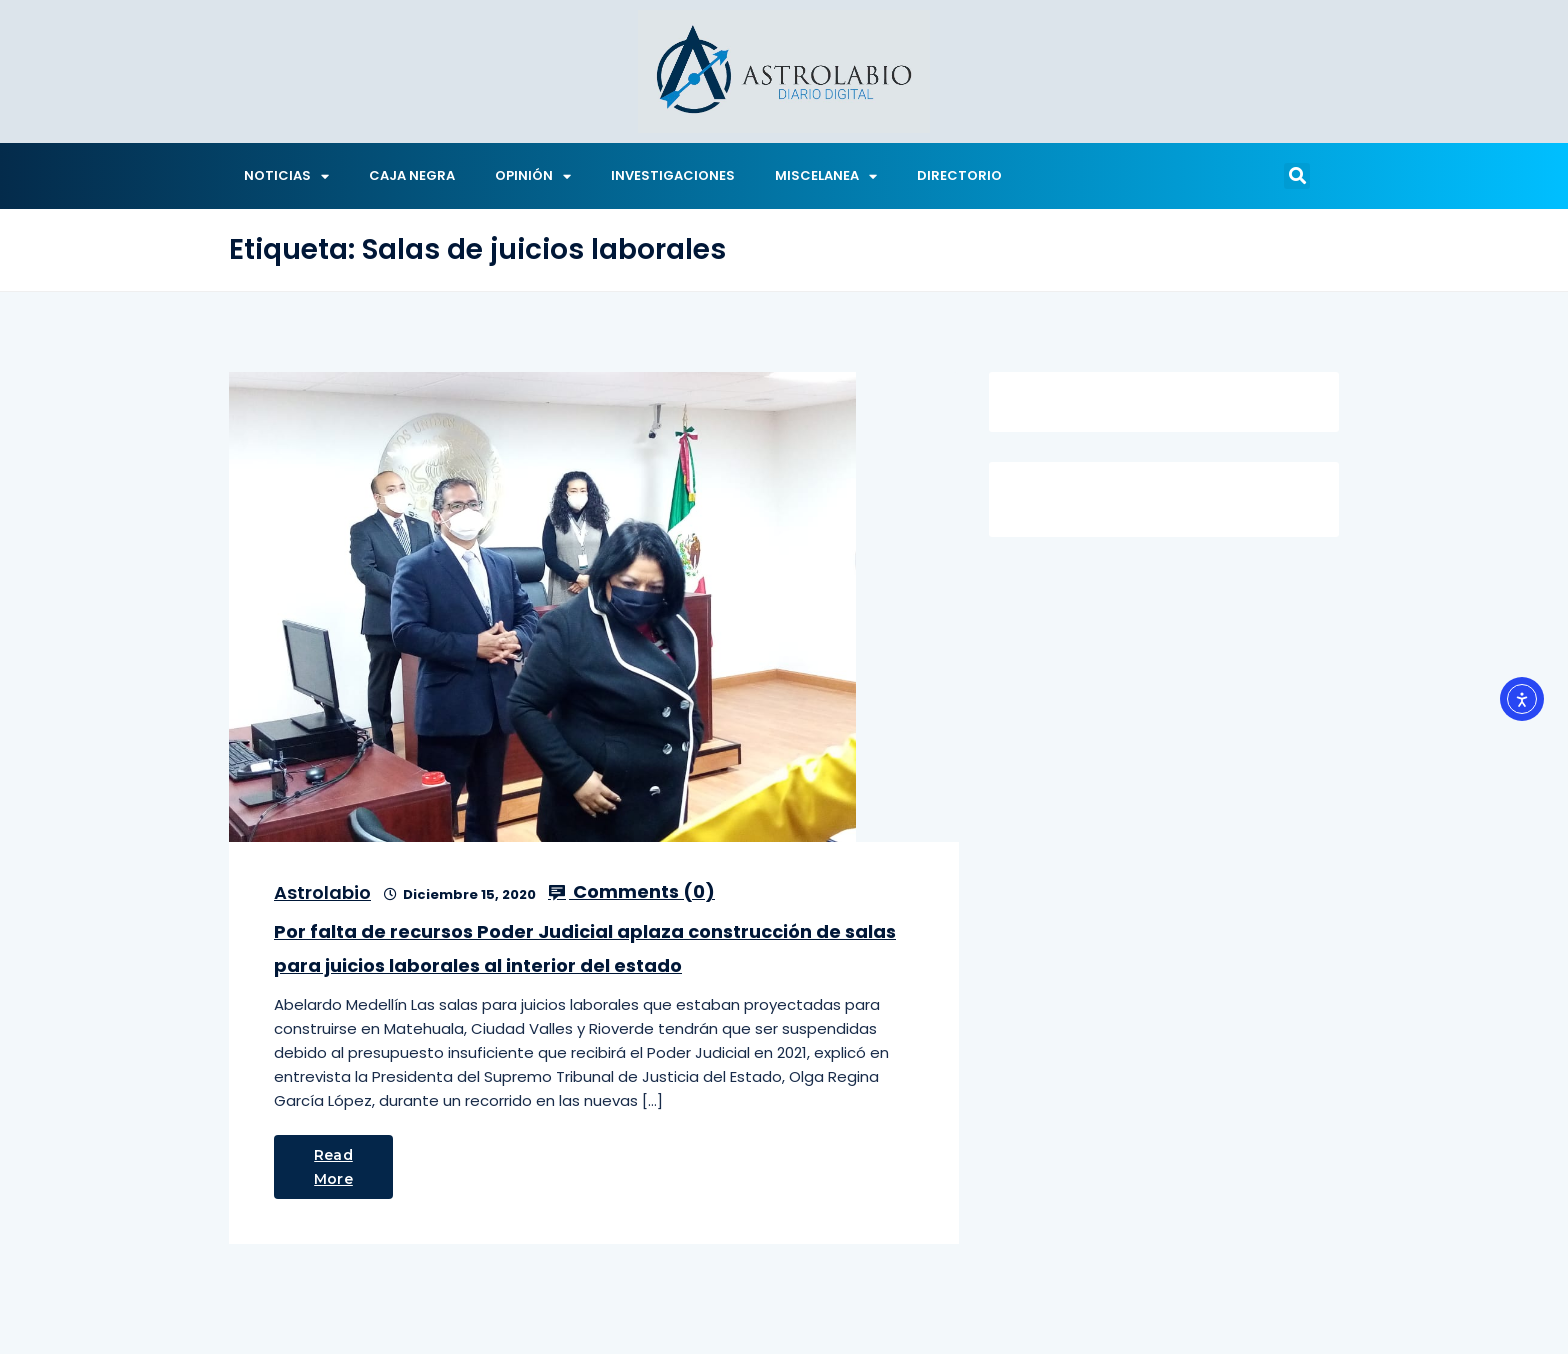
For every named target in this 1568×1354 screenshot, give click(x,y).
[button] (1297, 176)
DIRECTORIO (959, 175)
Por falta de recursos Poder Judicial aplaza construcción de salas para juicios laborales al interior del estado (585, 948)
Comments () (631, 892)
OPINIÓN (533, 176)
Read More (333, 1167)
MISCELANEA (826, 176)
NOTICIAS (286, 176)
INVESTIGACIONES (673, 175)
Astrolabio (322, 892)
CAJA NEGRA (412, 175)
